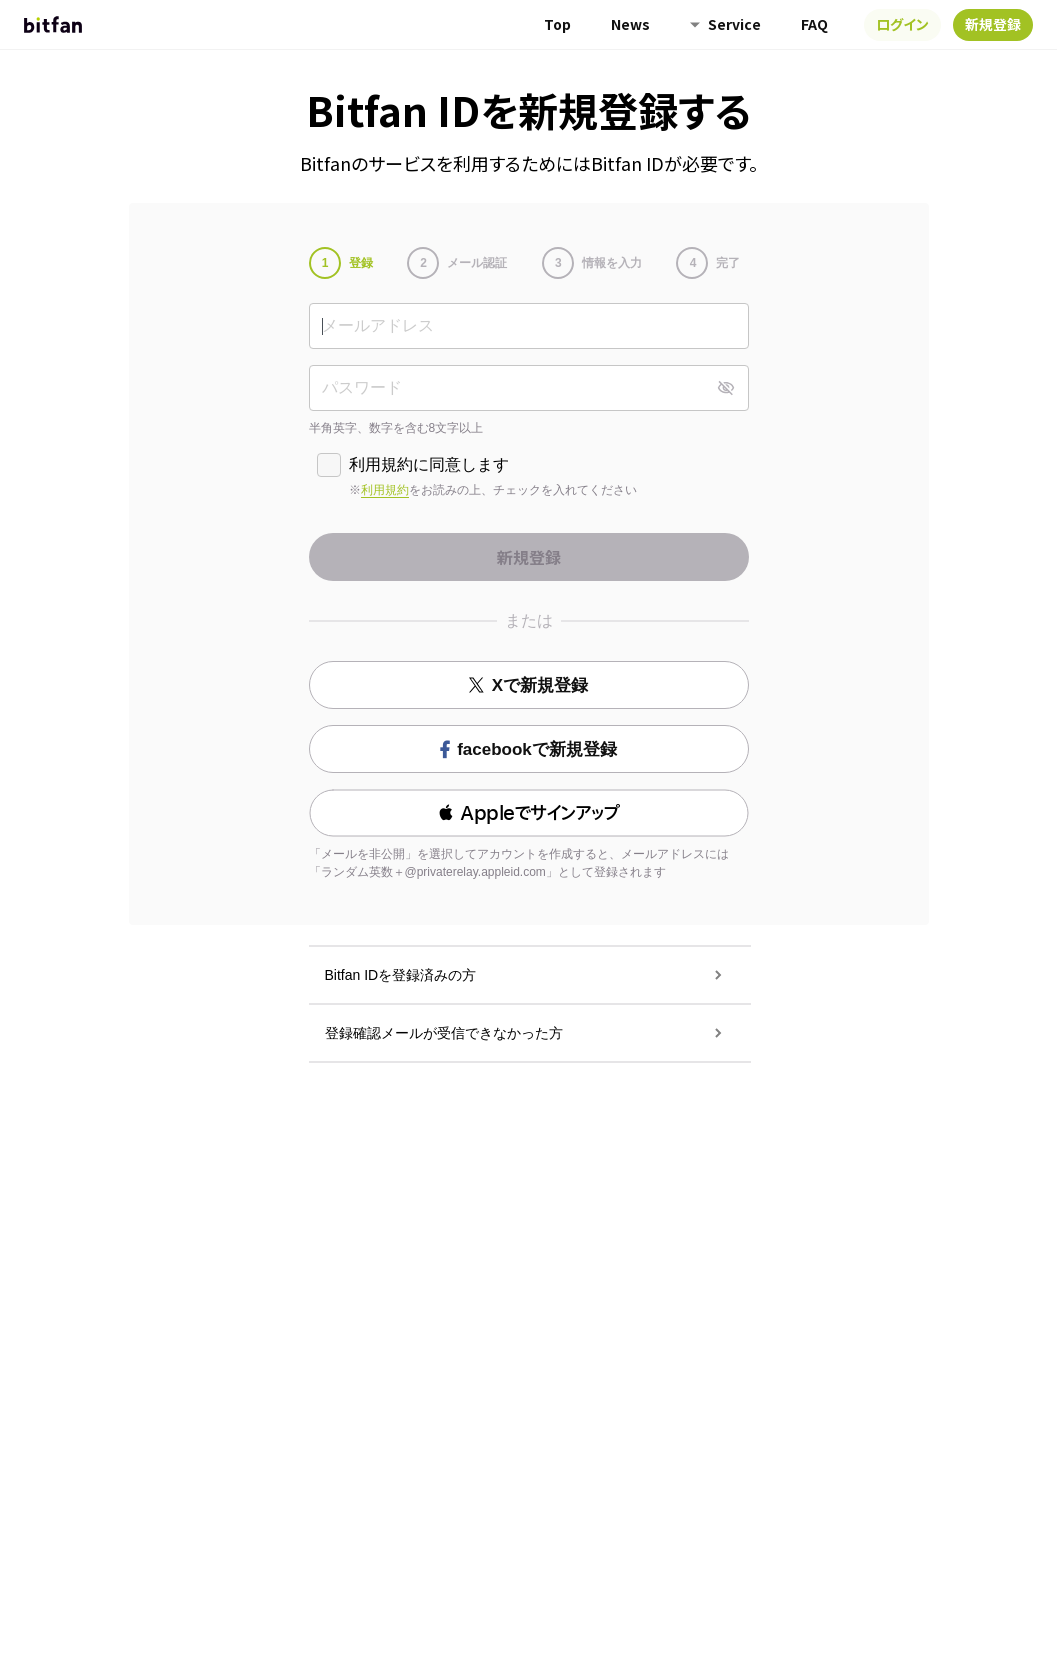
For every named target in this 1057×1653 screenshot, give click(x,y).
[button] (529, 813)
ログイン (902, 24)
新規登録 (993, 24)
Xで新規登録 (528, 685)
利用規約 (385, 490)
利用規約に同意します (429, 464)
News (630, 24)
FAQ (814, 24)
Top (557, 24)
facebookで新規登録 (528, 749)
